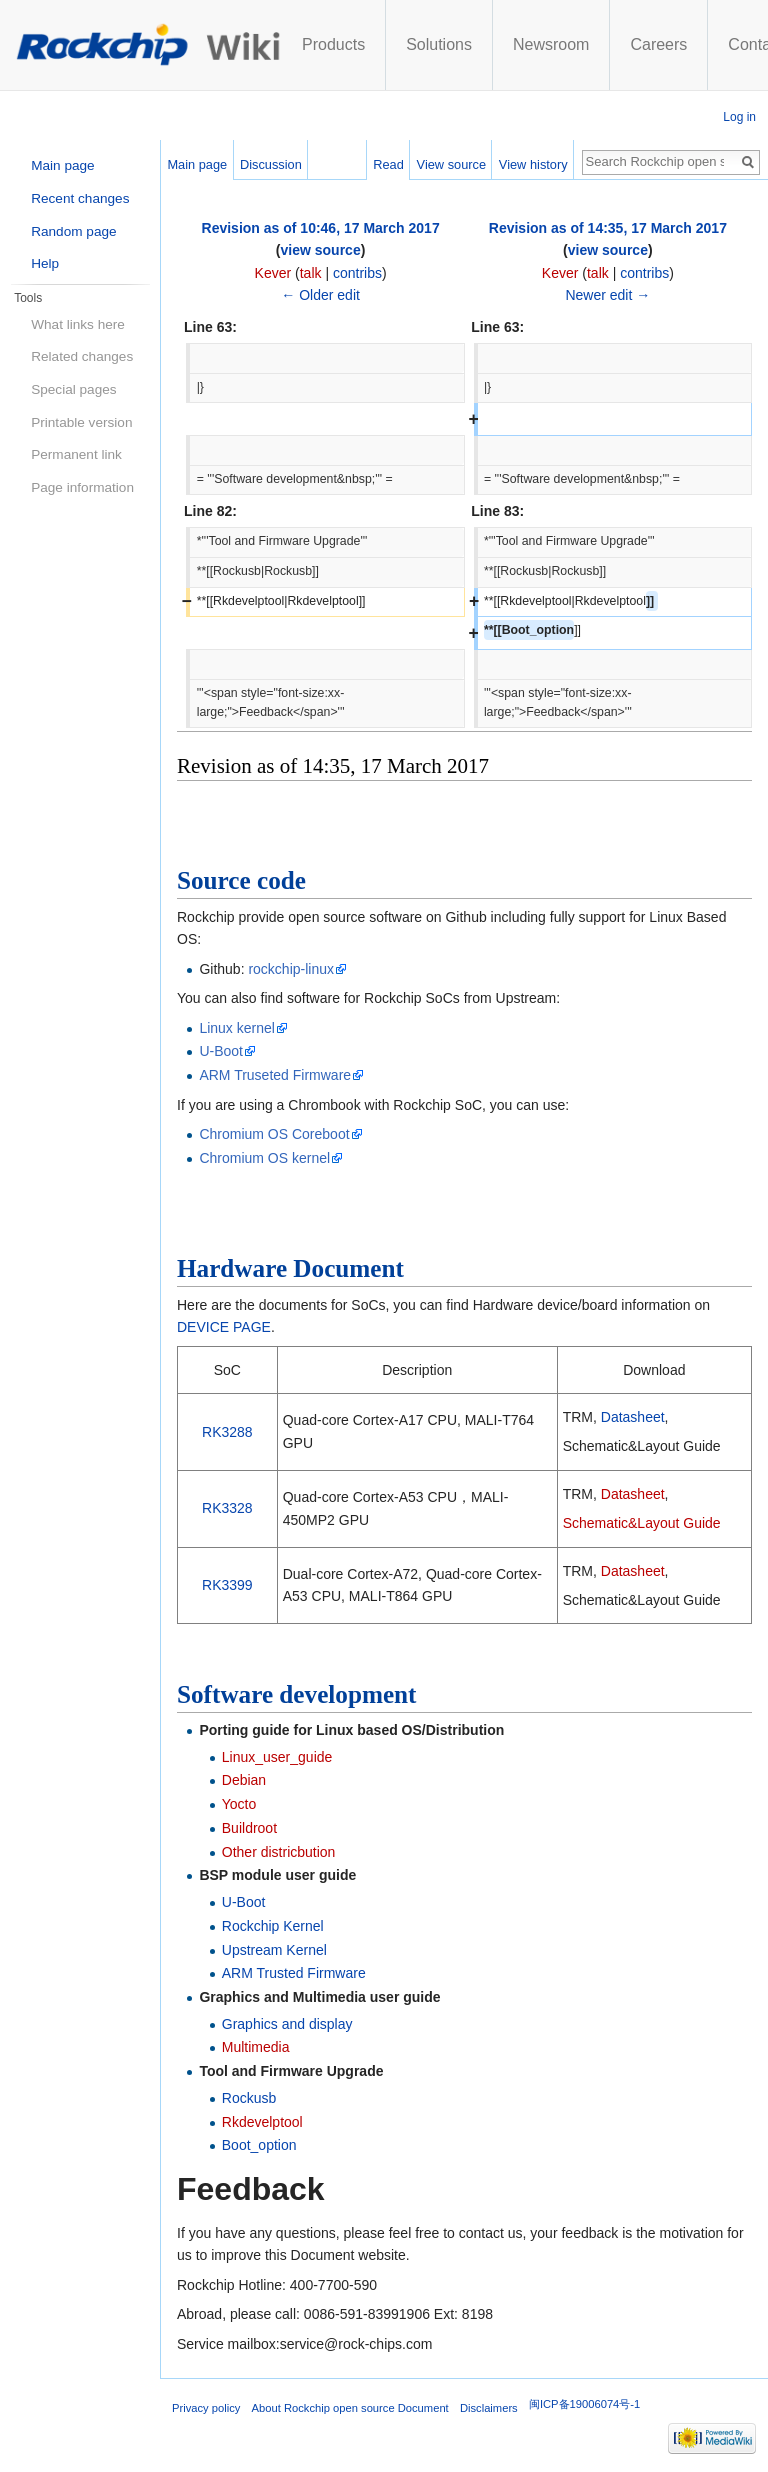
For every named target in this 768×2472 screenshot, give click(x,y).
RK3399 (227, 1585)
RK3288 (227, 1432)
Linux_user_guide (277, 1757)
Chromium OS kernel (264, 1158)
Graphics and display (287, 2024)
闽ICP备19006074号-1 (584, 2404)
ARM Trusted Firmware (294, 1973)
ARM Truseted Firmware (275, 1075)
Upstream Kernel (274, 1950)
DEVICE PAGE (224, 1327)
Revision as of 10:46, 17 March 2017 (321, 228)
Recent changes (80, 198)
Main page (197, 164)
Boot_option (259, 2145)
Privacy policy (206, 2408)
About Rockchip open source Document (350, 2408)
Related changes (82, 356)
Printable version (81, 422)
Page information (82, 487)
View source (451, 164)
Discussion (271, 164)
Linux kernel (237, 1028)
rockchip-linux (291, 969)
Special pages (73, 389)
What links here (78, 324)
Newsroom (551, 44)
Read (388, 164)
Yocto (239, 1804)
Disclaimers (489, 2408)
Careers (658, 44)
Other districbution (279, 1852)
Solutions (439, 44)
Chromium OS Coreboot (274, 1134)
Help (45, 263)
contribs (357, 273)
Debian (244, 1780)
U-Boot (221, 1051)
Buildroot (249, 1828)
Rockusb (249, 2098)
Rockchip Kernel (273, 1926)
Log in (739, 117)
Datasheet (633, 1417)
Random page (73, 231)
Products (333, 44)
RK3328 (227, 1508)
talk (311, 273)
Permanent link (76, 454)
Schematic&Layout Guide (642, 1523)
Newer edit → (607, 295)
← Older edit (320, 295)
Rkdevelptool (262, 2122)
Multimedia (256, 2047)
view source (321, 250)
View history (533, 164)
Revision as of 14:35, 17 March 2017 (608, 228)
